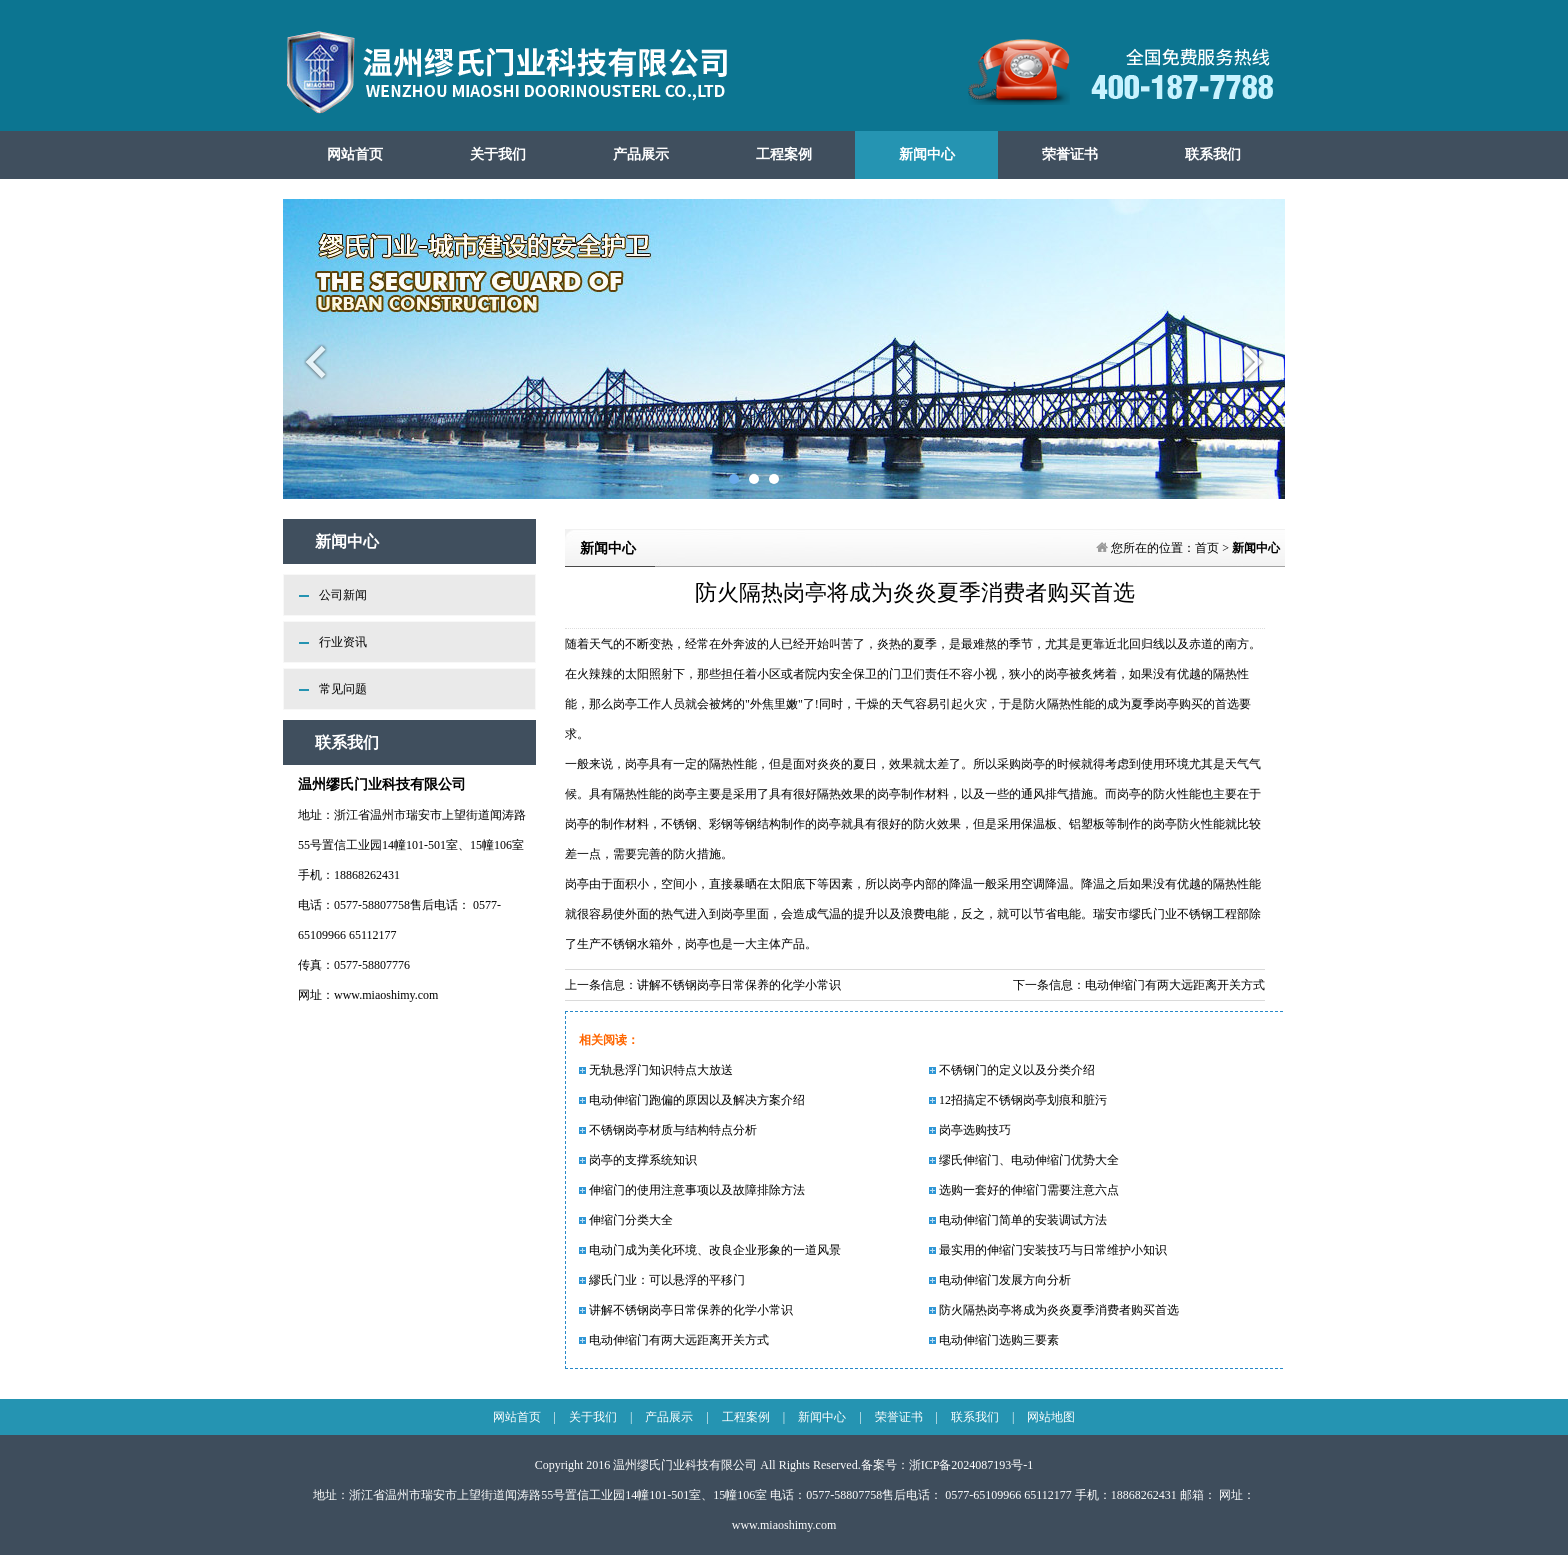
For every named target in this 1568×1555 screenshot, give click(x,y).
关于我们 (498, 154)
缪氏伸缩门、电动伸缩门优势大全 (1024, 1160)
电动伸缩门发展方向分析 (1000, 1280)
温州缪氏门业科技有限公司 (685, 1465)
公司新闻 (343, 595)
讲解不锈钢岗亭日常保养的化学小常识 (739, 985)
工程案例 (784, 154)
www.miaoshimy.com (386, 995)
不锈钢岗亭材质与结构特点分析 (668, 1130)
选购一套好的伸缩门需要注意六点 (1024, 1190)
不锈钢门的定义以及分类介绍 (1012, 1070)
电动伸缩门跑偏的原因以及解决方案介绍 (692, 1100)
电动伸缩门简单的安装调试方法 (1018, 1220)
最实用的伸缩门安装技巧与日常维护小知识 (1048, 1250)
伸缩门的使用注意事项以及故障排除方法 (692, 1190)
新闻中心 (927, 154)
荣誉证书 (1070, 154)
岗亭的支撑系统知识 (638, 1160)
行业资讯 (343, 642)
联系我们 (1213, 154)
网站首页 (355, 154)
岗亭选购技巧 (970, 1130)
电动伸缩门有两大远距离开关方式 (1175, 985)
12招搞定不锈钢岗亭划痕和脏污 (1018, 1100)
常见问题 (343, 689)
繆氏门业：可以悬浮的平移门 (662, 1280)
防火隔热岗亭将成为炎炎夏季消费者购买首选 (1054, 1310)
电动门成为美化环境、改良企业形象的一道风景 (710, 1250)
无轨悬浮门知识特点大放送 (656, 1070)
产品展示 (641, 154)
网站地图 (1051, 1417)
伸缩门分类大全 (626, 1220)
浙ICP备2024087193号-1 (971, 1465)
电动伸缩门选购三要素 (994, 1340)
